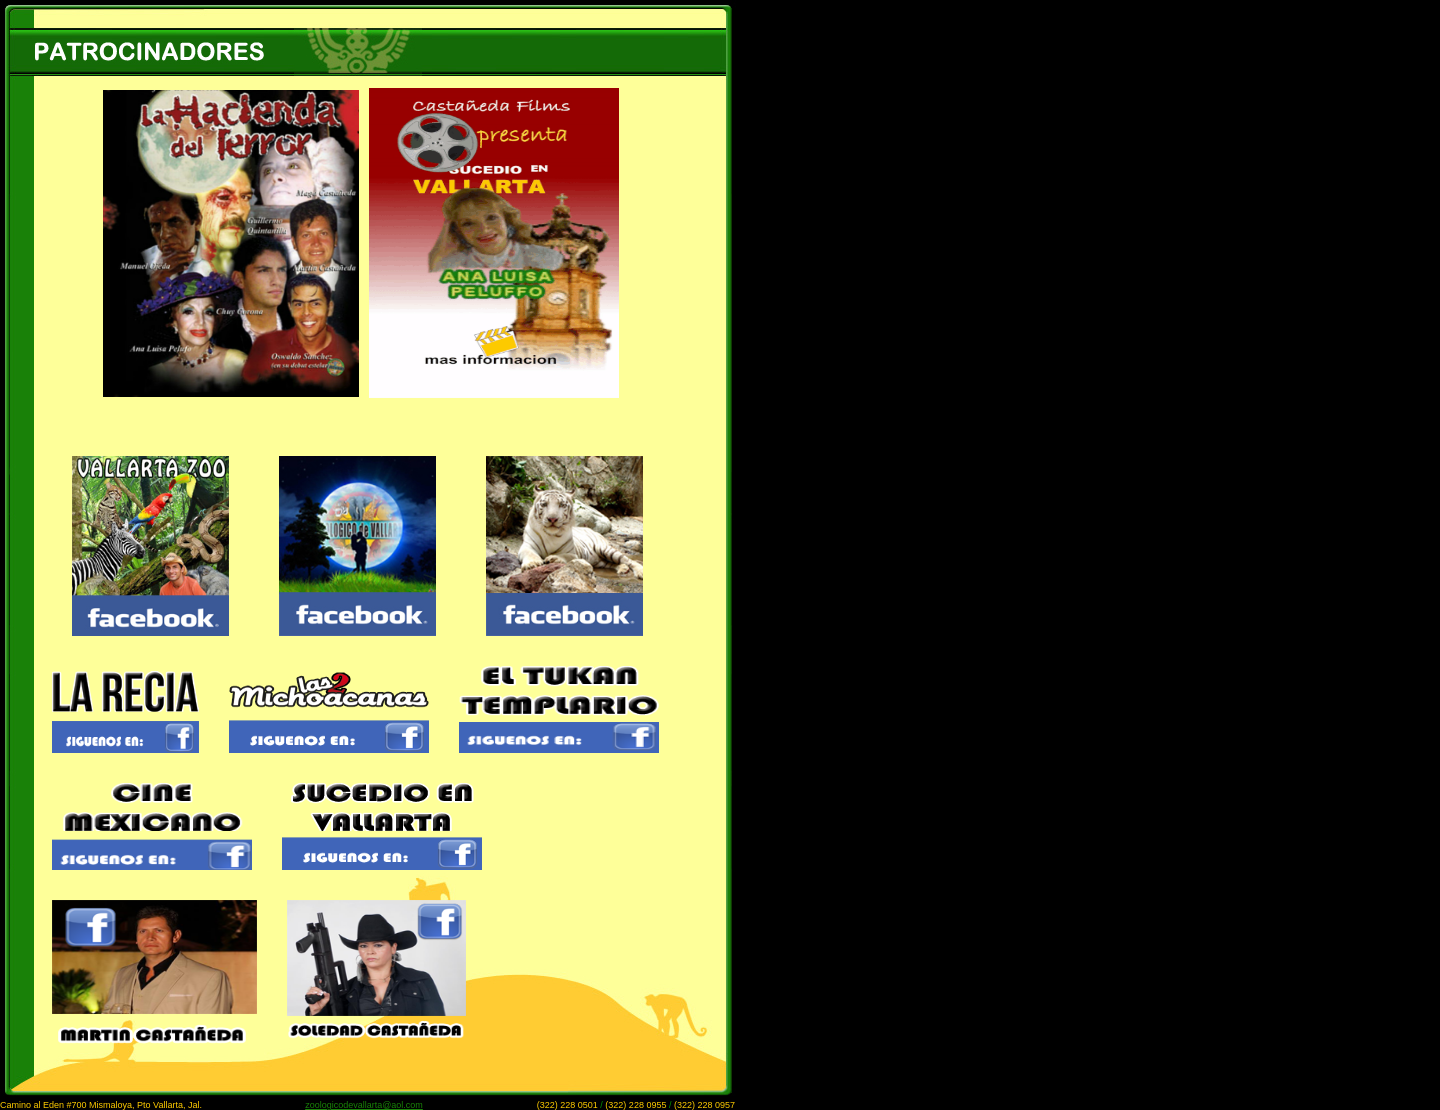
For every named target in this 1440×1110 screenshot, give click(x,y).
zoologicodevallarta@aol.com (364, 1105)
